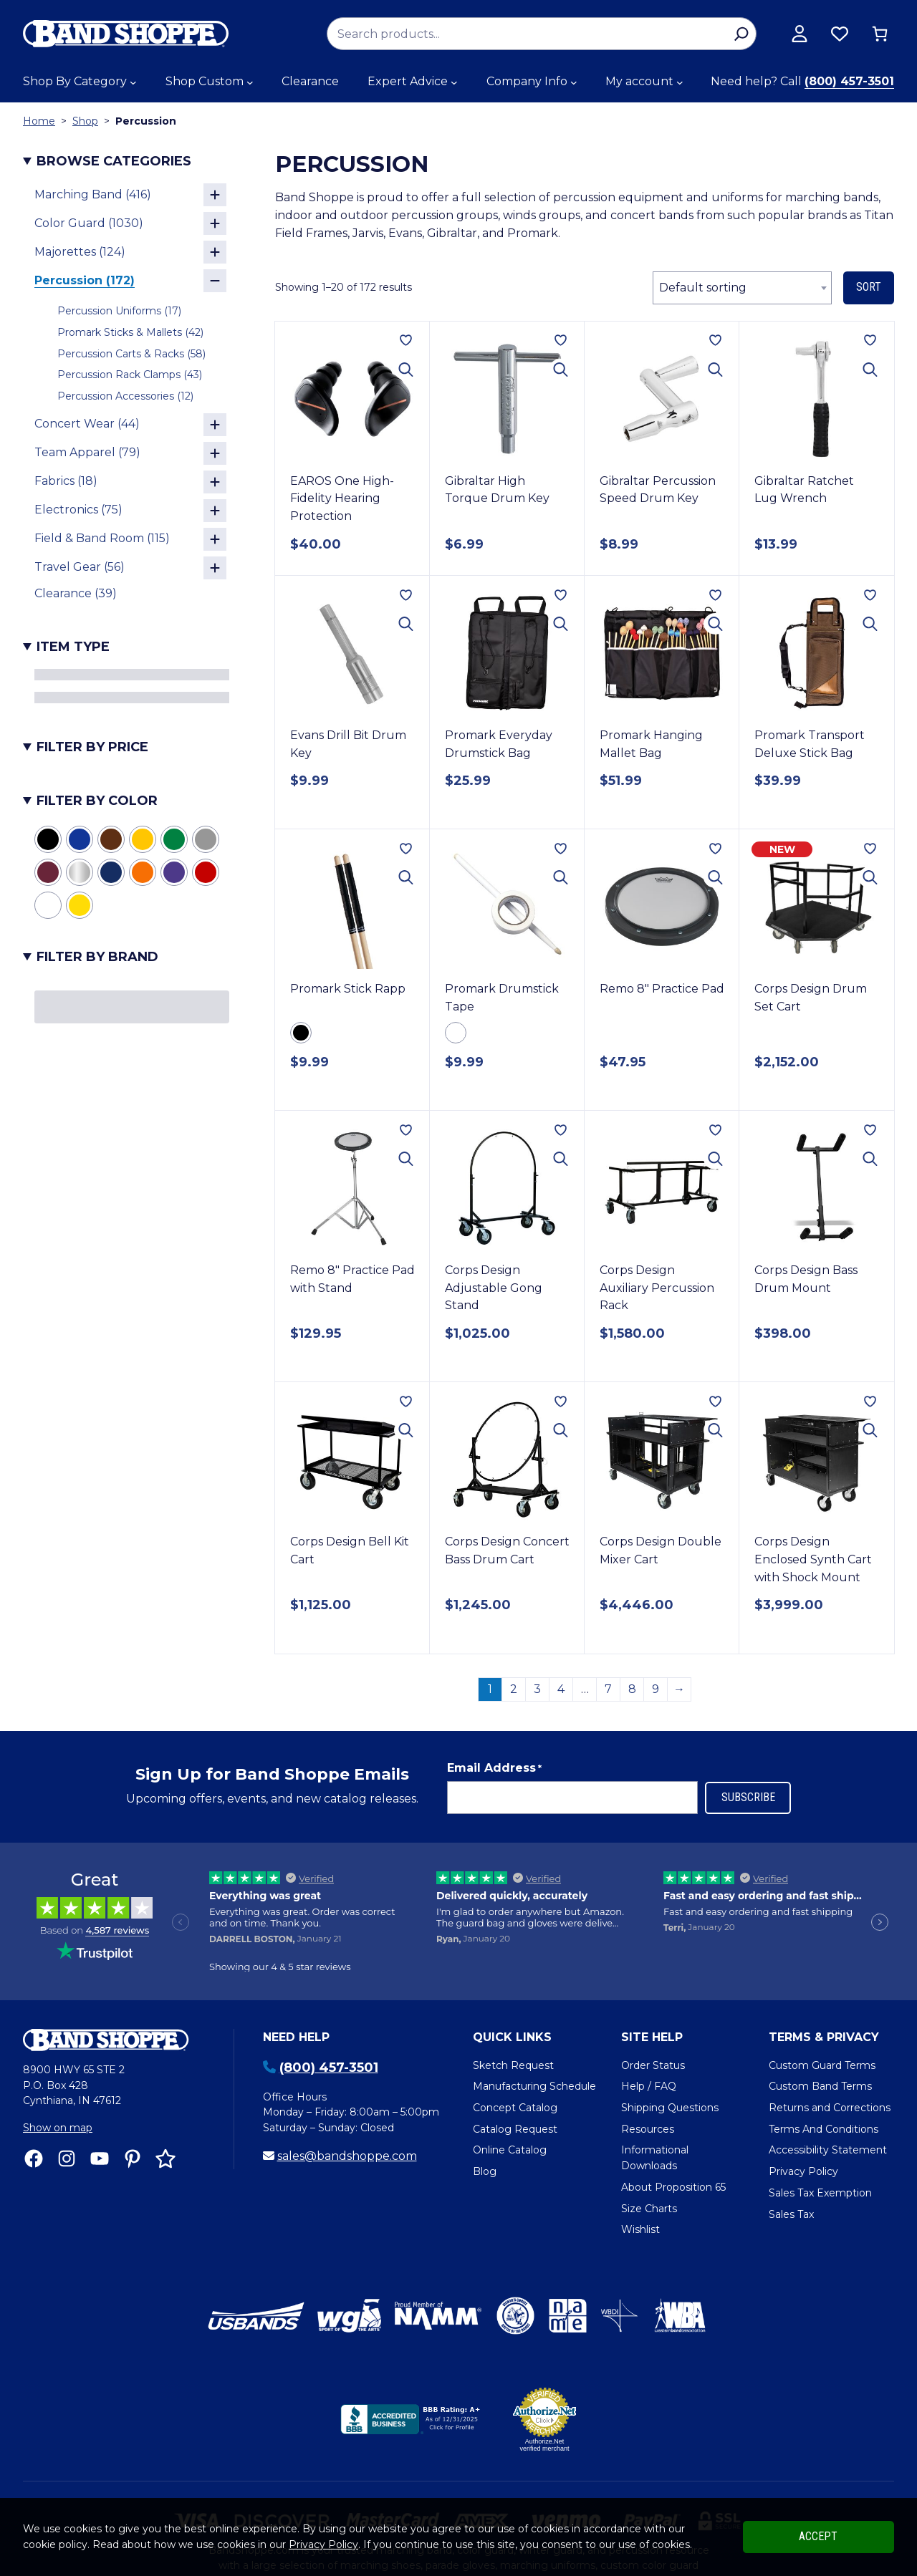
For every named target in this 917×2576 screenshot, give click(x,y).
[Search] (741, 33)
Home (39, 121)
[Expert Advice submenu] (454, 82)
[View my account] (799, 33)
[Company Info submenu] (573, 82)
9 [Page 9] (655, 1620)
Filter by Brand (97, 957)
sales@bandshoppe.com (347, 2087)
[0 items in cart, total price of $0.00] (879, 33)
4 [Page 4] (561, 1620)
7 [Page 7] (608, 1620)
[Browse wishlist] (839, 33)
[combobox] (742, 287)
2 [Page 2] (513, 1620)
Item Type (73, 647)
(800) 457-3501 (849, 81)
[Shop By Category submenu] (133, 82)
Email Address (494, 1699)
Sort (868, 287)
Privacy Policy (323, 2544)
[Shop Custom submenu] (250, 82)
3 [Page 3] (537, 1620)
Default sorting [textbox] (702, 287)
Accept (818, 2536)
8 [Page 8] (632, 1620)
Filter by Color (97, 801)
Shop (85, 121)
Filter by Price (92, 747)
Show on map (57, 2058)
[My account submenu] (679, 82)
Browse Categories (114, 161)
